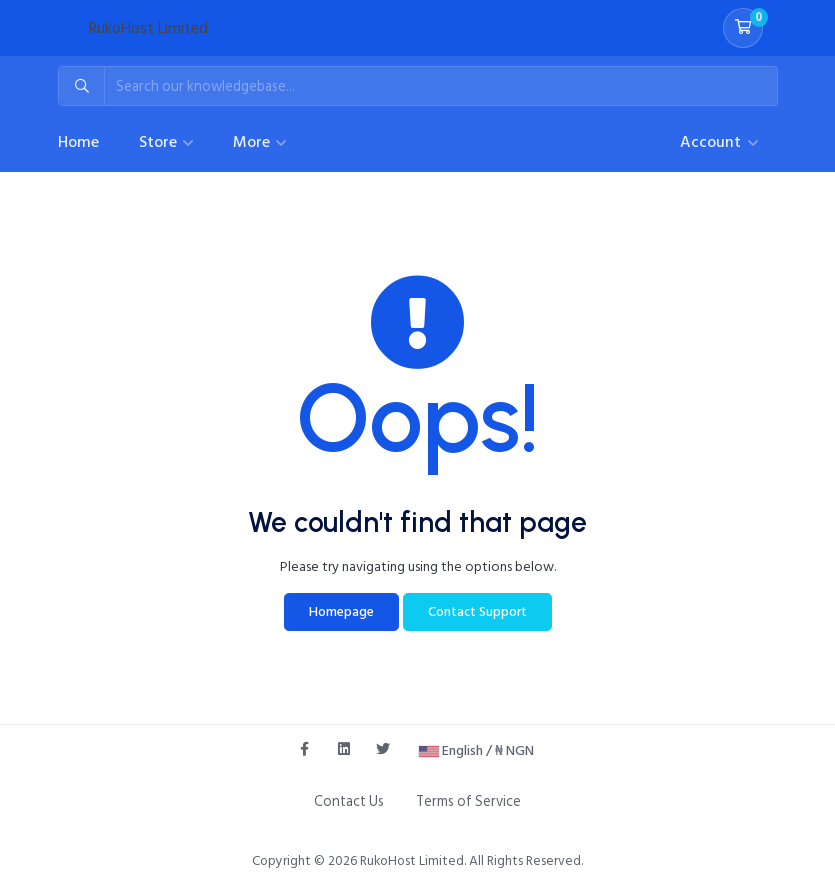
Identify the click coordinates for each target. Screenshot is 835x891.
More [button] (253, 142)
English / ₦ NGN (476, 750)
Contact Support (477, 612)
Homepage (341, 612)
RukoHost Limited (148, 28)
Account (712, 142)
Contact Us (349, 801)
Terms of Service (468, 801)
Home (78, 142)
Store (160, 142)
